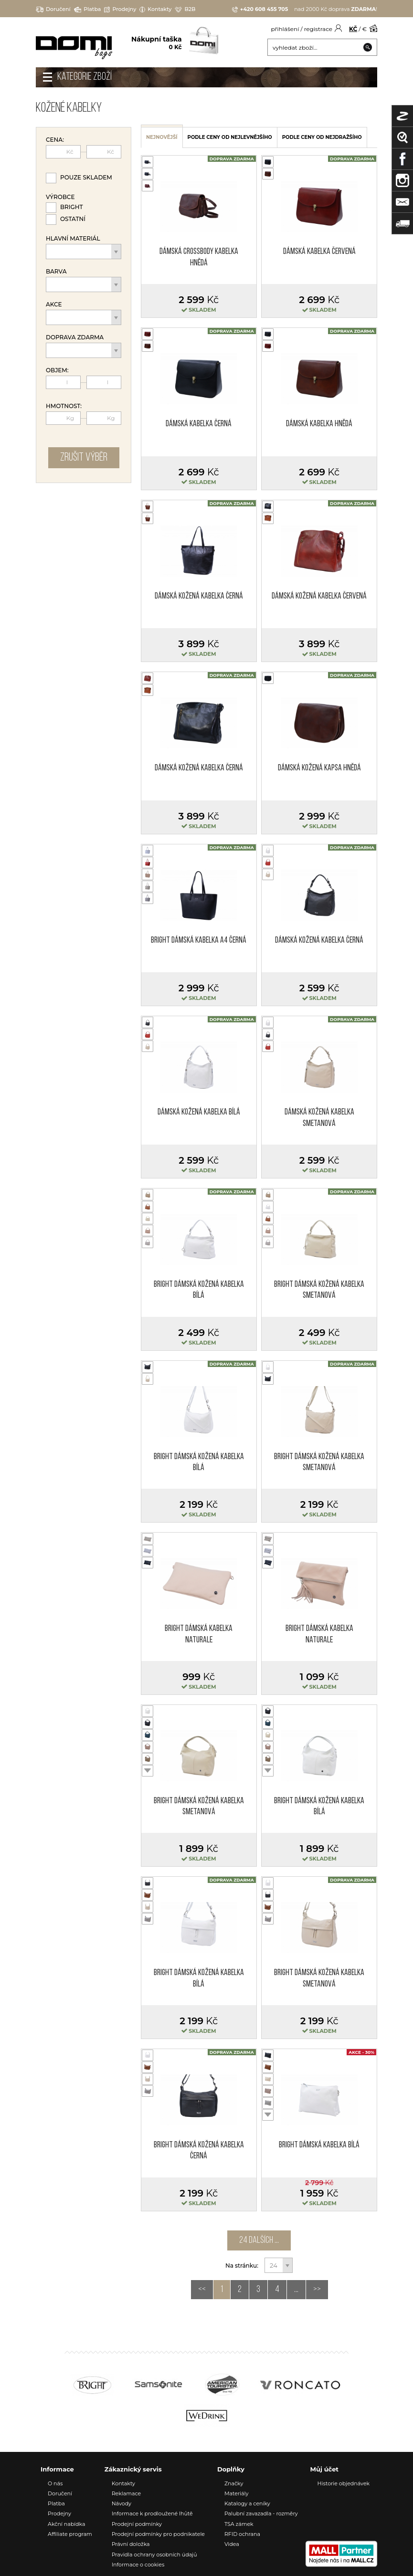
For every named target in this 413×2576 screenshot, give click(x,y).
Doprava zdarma (75, 337)
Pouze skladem (86, 177)
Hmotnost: (64, 406)
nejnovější (162, 137)
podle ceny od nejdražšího (322, 137)
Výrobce (60, 197)
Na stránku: (242, 2265)
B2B (185, 9)
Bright (71, 206)
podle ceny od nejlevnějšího (230, 137)
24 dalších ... (259, 2240)
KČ (353, 28)
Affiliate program (70, 2534)
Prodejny (120, 9)
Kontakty (155, 9)
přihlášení (285, 28)
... (296, 2289)
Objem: (57, 370)
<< (202, 2289)
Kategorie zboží (84, 77)
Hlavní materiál (73, 239)
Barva (56, 271)
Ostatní (72, 218)
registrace (318, 28)
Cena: (55, 140)
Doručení (53, 9)
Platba (87, 9)
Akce (54, 304)
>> (317, 2289)
